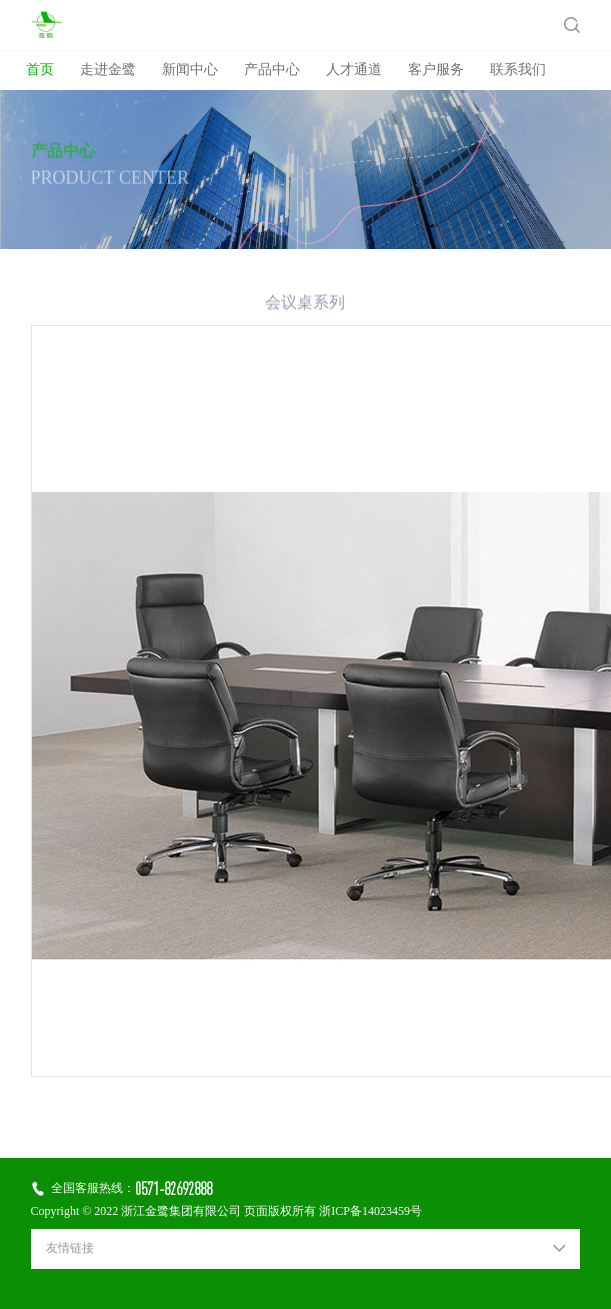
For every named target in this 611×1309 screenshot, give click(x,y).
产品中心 (272, 70)
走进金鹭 (108, 70)
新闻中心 (190, 70)
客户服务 (436, 70)
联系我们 (518, 70)
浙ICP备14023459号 (370, 1211)
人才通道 (354, 70)
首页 (40, 70)
